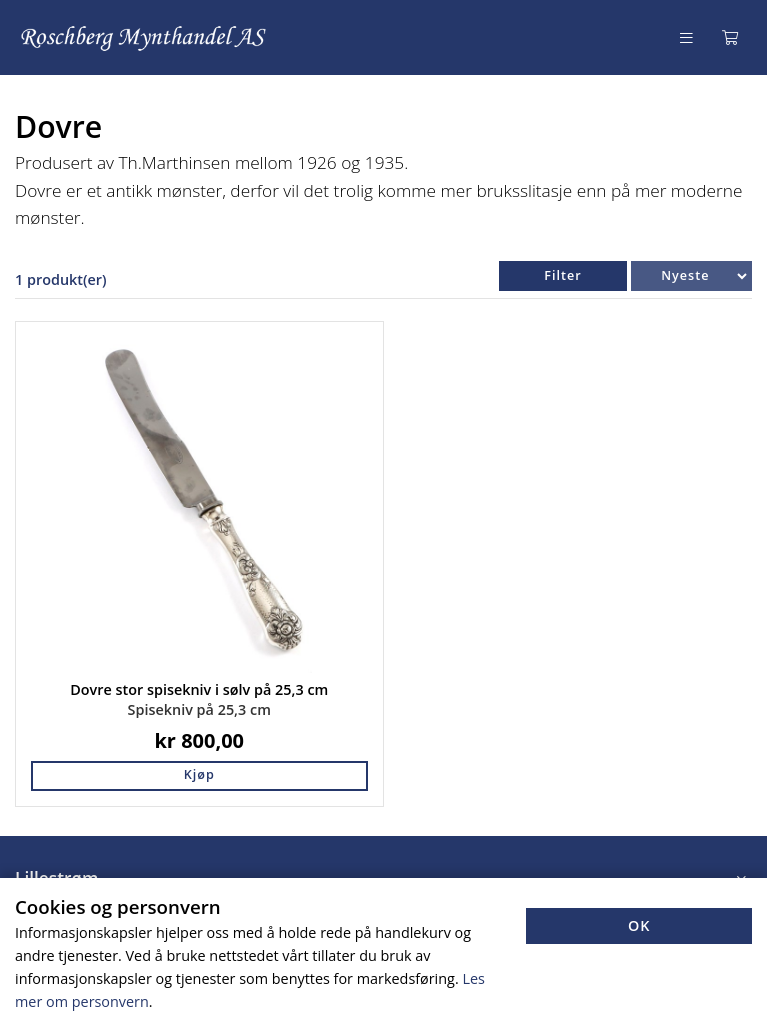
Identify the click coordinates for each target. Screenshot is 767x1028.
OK (639, 925)
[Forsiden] (144, 37)
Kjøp (199, 774)
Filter (562, 275)
